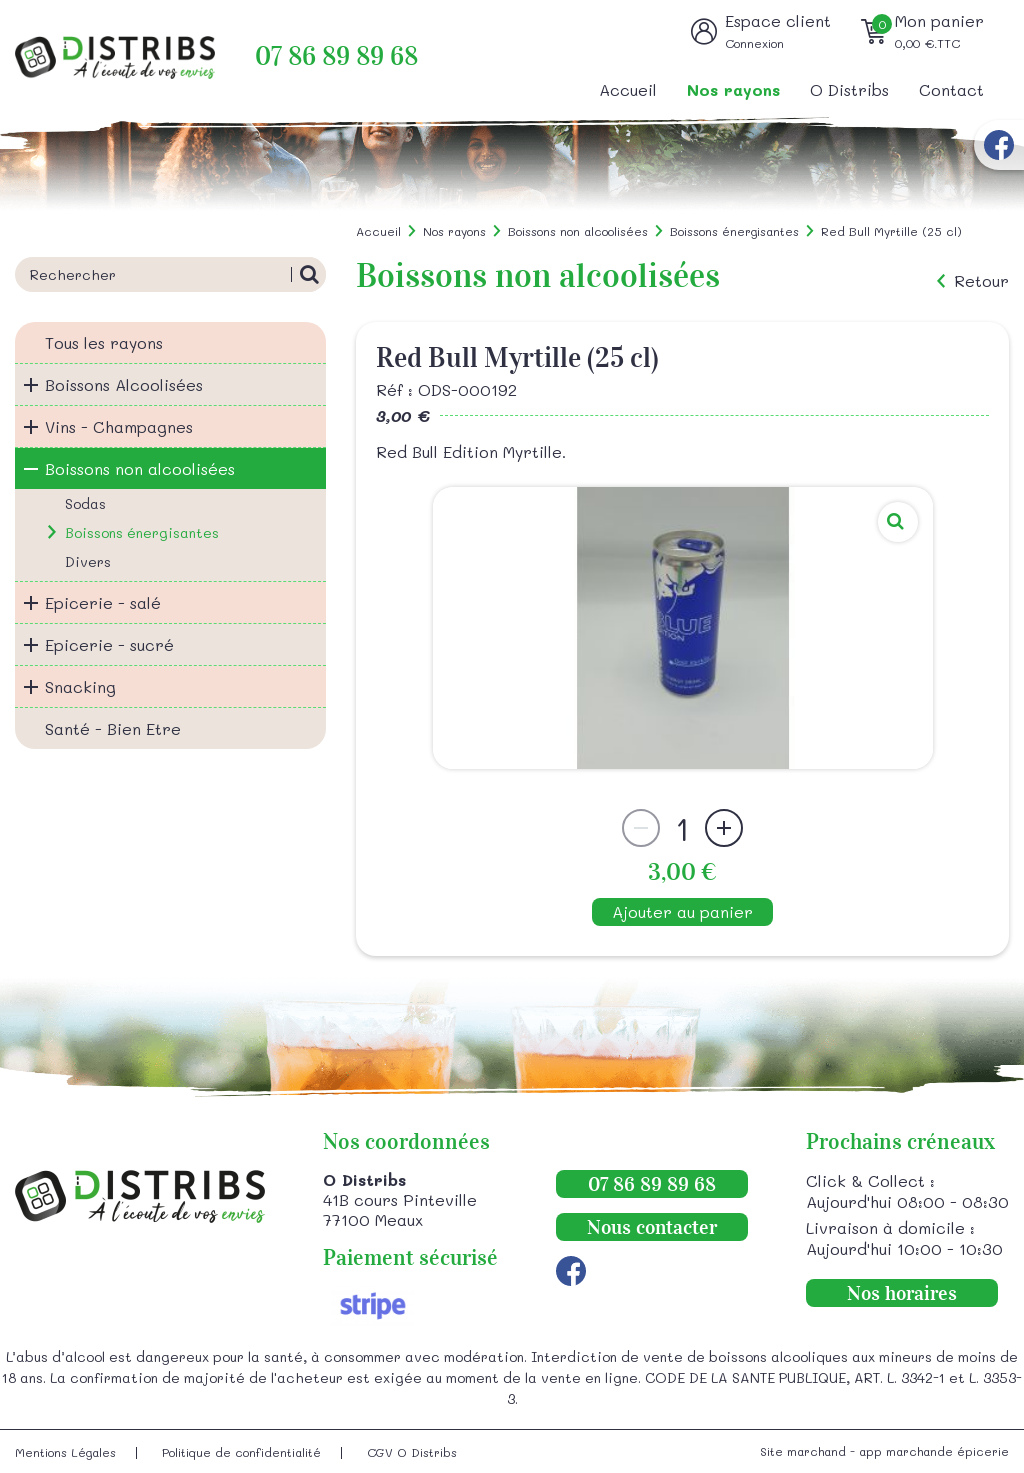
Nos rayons (733, 89)
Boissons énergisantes (142, 532)
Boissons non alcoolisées (140, 468)
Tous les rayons (104, 342)
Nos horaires (902, 1293)
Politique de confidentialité (241, 1452)
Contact (951, 89)
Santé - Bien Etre (113, 728)
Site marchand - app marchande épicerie (884, 1451)
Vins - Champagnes (119, 426)
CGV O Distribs (412, 1452)
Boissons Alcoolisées (124, 384)
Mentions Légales (65, 1452)
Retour (981, 281)
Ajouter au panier (682, 911)
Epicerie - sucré (109, 644)
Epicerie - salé (103, 602)
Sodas (85, 503)
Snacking (80, 686)
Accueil (628, 89)
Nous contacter (652, 1227)
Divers (88, 561)
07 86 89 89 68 (336, 56)
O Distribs (849, 89)
